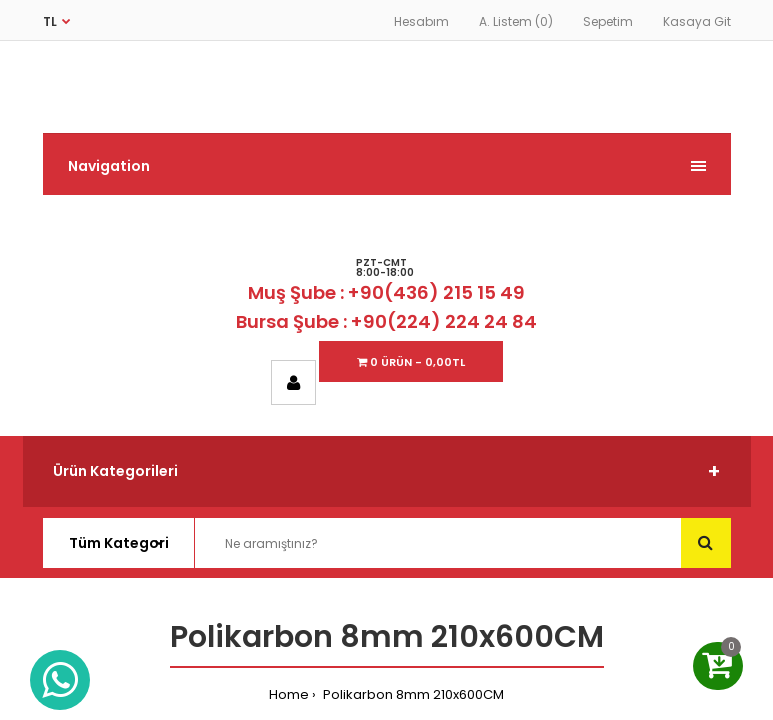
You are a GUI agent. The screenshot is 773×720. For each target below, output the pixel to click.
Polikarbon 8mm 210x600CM (412, 694)
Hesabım (421, 21)
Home (289, 694)
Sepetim (608, 21)
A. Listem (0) (516, 21)
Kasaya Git (697, 21)
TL (50, 21)
